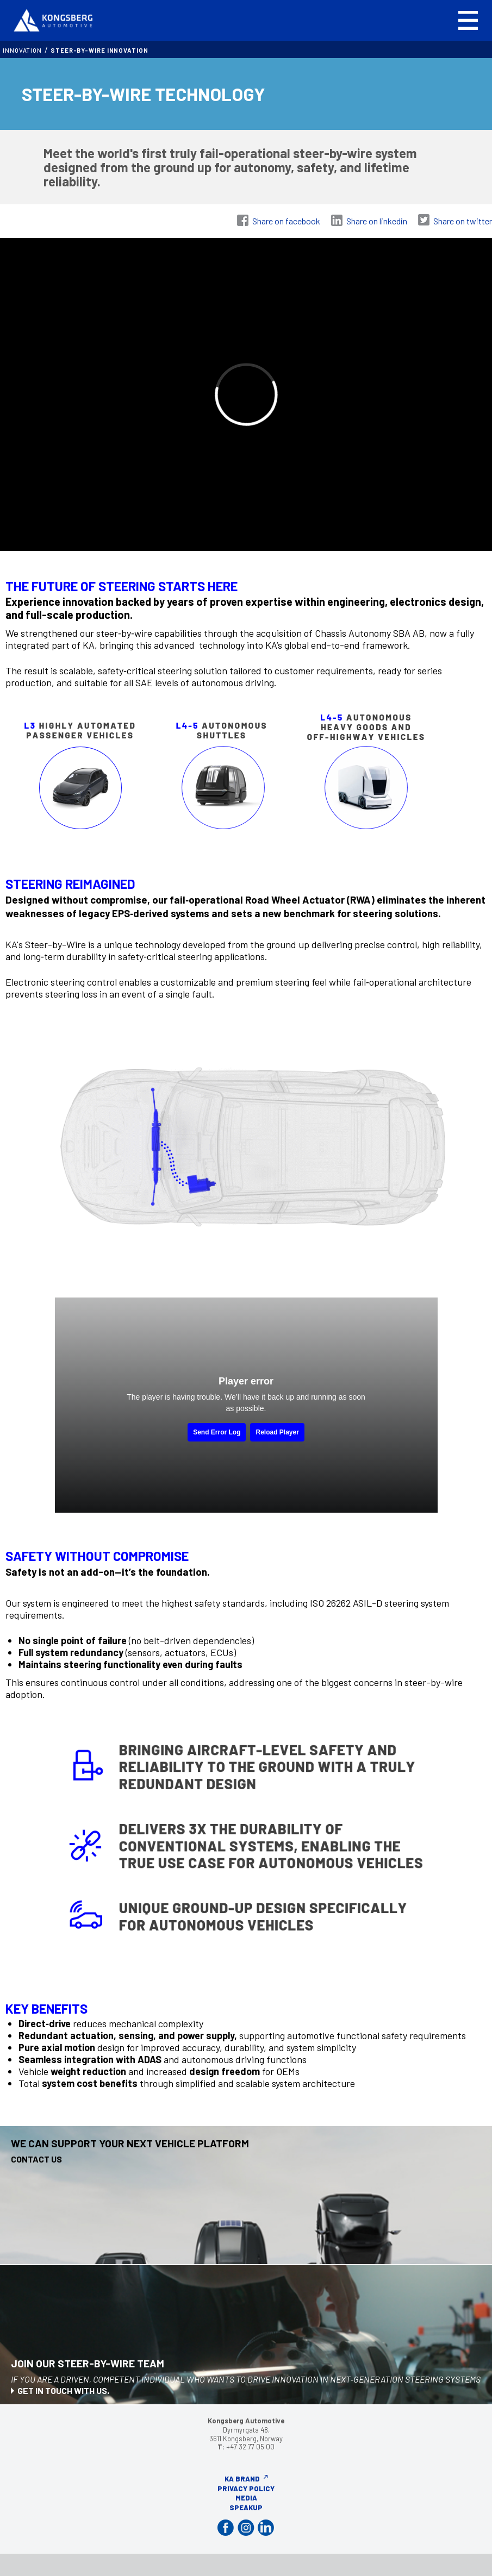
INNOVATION (22, 50)
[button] (468, 20)
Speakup (246, 2507)
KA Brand (242, 2478)
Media (246, 2497)
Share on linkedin (376, 221)
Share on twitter (462, 221)
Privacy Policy (246, 2488)
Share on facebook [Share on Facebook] (286, 221)
